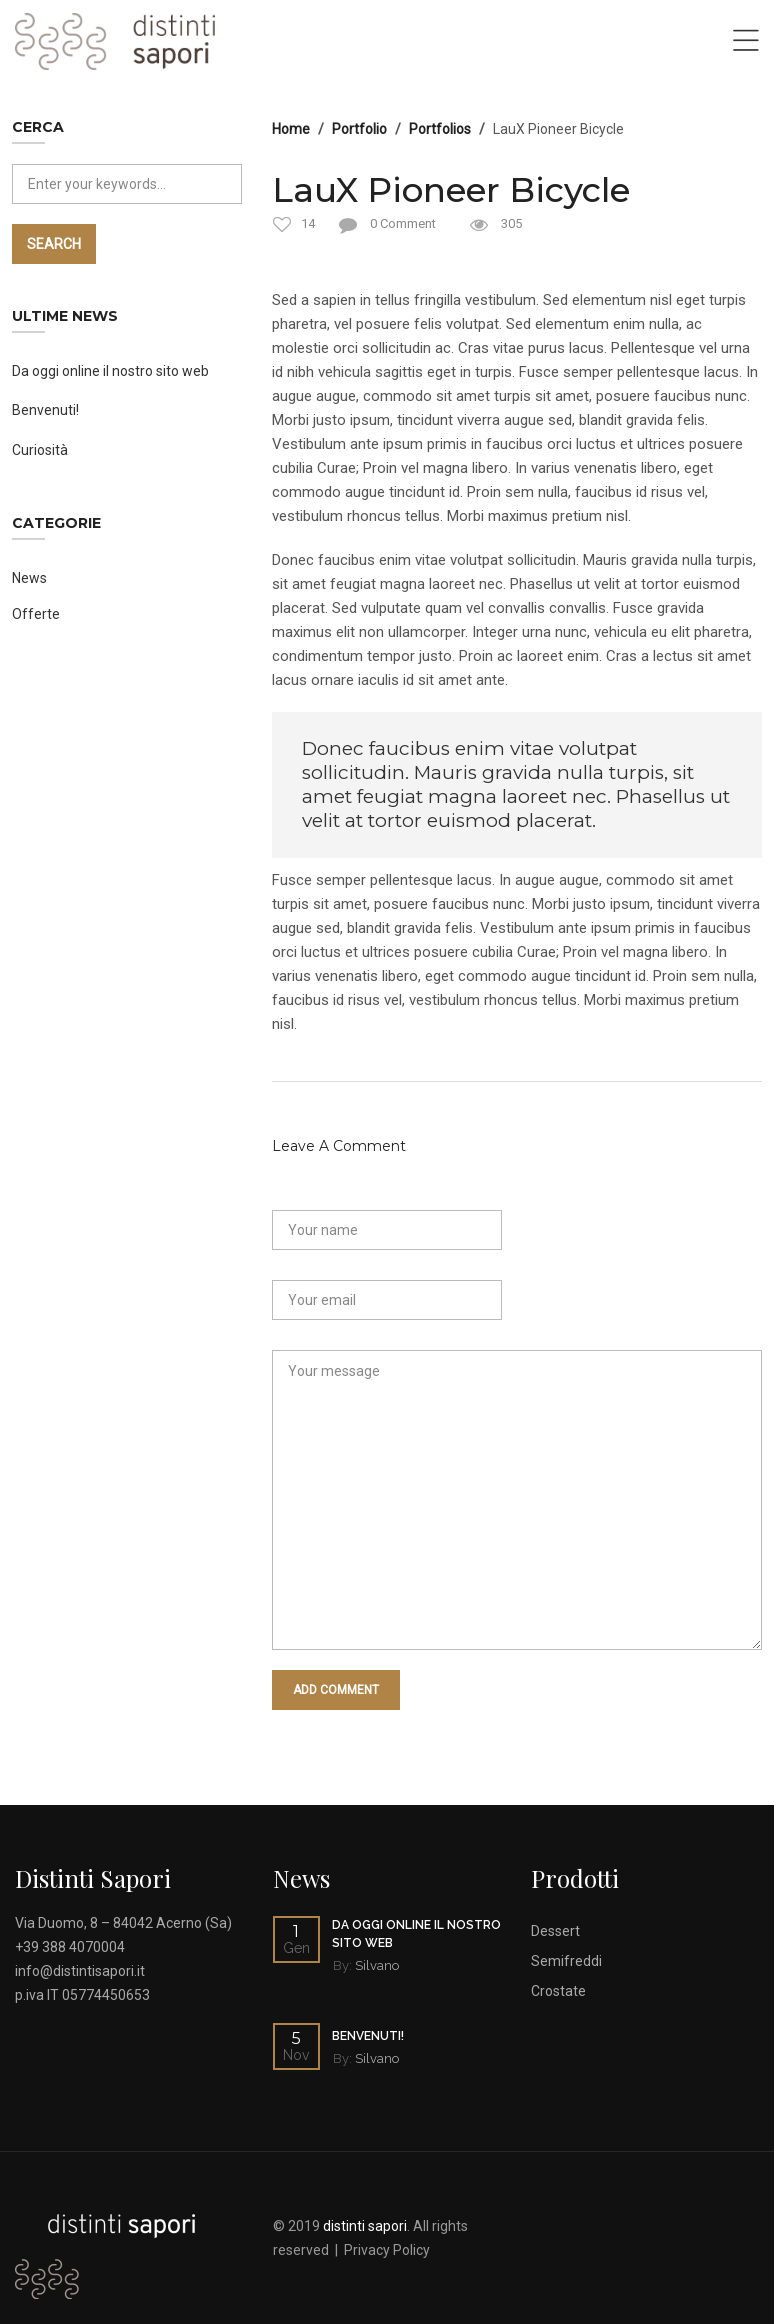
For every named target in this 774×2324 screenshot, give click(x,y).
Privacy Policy (387, 2250)
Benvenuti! (45, 410)
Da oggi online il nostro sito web (110, 371)
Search (54, 244)
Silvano (377, 1965)
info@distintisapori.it (80, 1971)
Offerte (36, 614)
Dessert (555, 1931)
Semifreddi (566, 1961)
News (29, 578)
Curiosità (40, 450)
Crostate (558, 1991)
